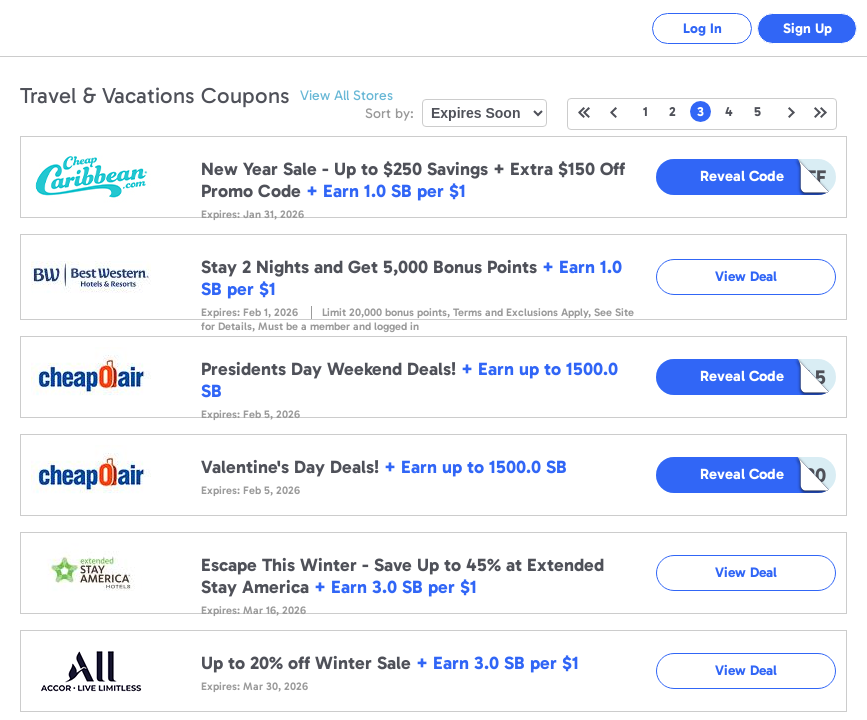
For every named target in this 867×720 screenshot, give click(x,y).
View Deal (746, 276)
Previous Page (613, 112)
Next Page (791, 112)
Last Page (821, 112)
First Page (584, 112)
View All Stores (346, 95)
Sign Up (807, 28)
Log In (702, 28)
